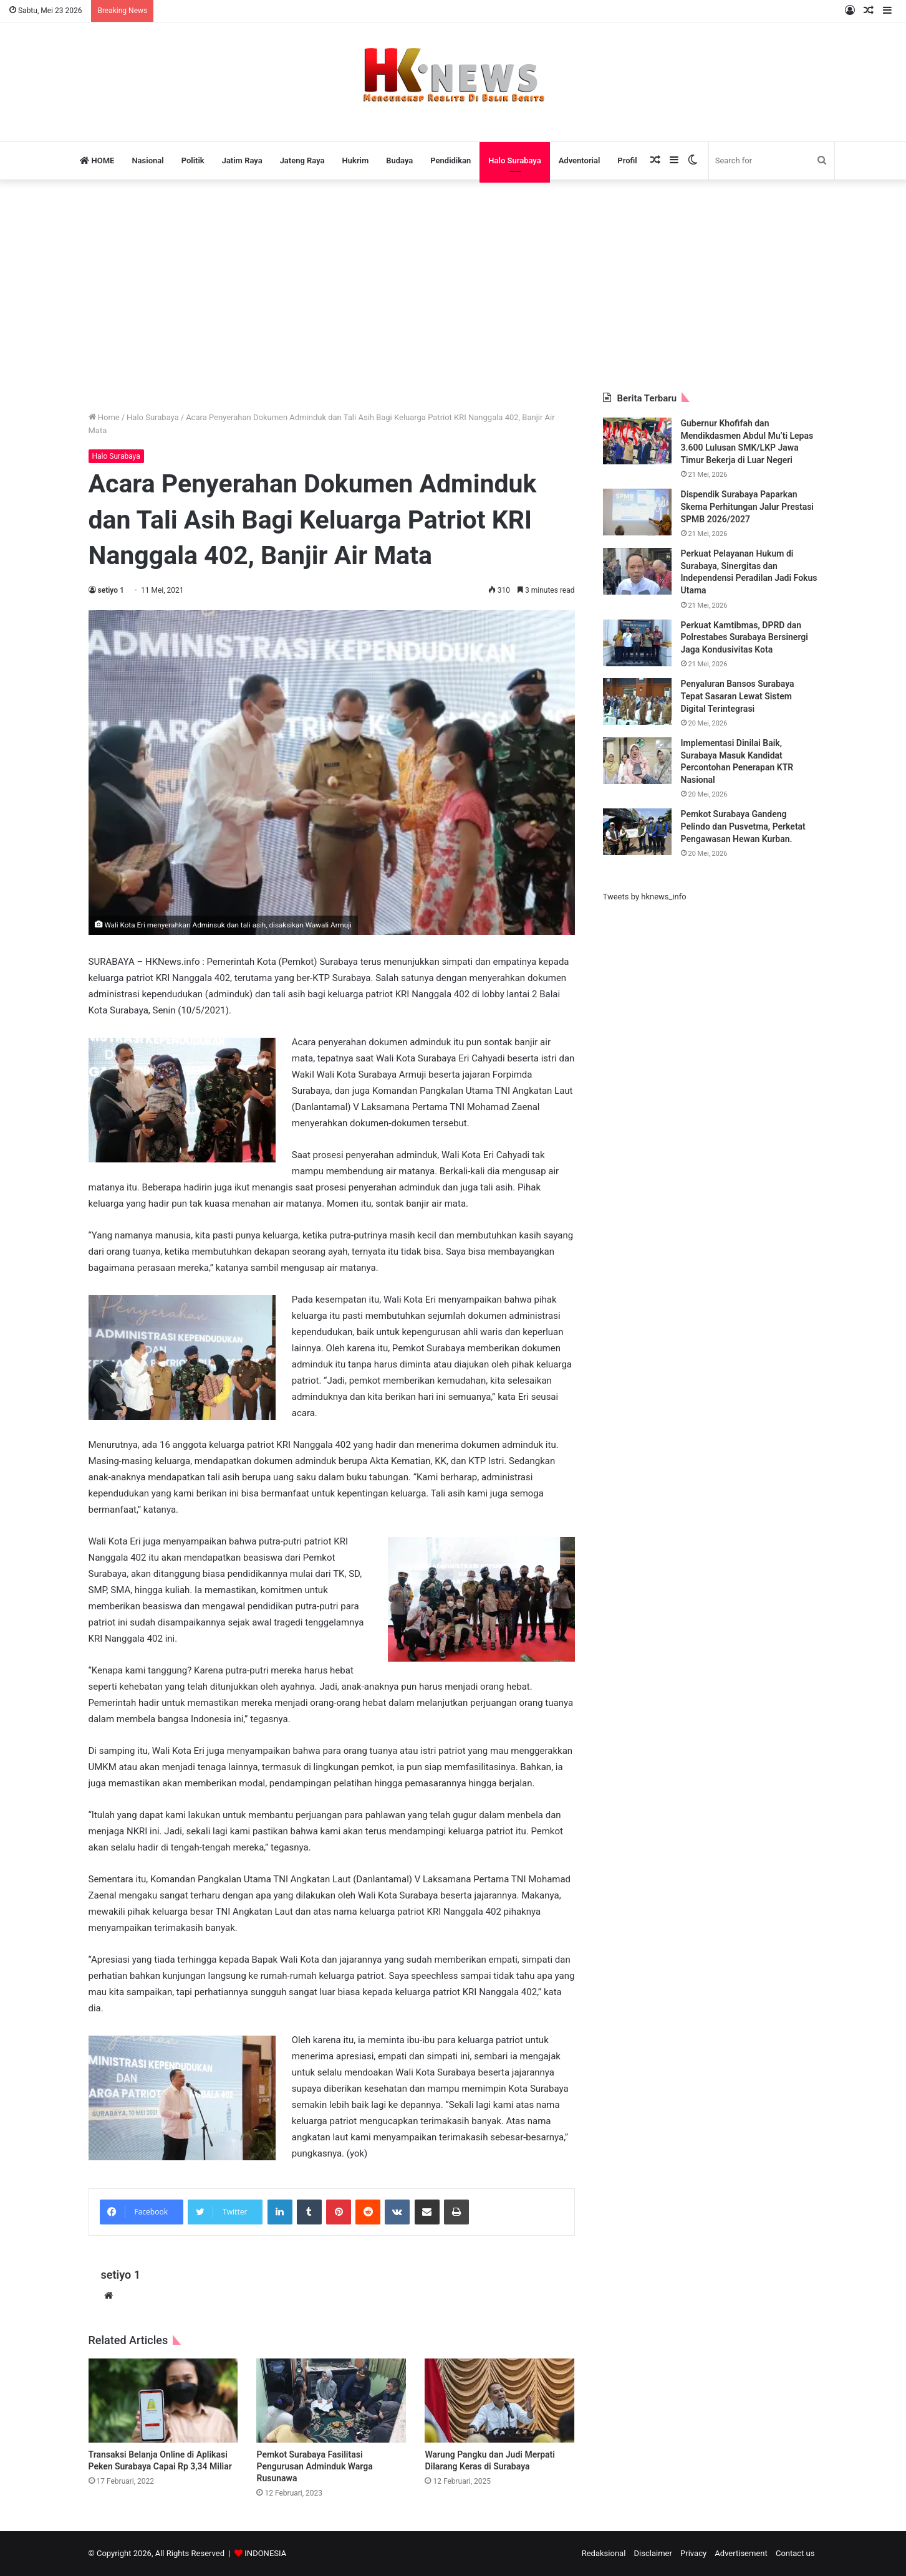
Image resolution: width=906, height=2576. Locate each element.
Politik (193, 160)
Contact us (795, 2553)
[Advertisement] (453, 286)
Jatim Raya (242, 160)
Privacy (693, 2553)
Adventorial (579, 160)
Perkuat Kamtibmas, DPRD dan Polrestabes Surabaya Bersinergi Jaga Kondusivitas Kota (744, 637)
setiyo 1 (111, 590)
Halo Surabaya (514, 160)
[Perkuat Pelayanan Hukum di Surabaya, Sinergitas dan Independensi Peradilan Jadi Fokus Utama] (637, 571)
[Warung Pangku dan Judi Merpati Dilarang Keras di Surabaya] (499, 2400)
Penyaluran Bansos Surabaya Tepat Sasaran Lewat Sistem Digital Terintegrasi (737, 696)
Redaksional (604, 2553)
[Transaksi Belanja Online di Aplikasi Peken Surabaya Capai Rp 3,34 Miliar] (163, 2400)
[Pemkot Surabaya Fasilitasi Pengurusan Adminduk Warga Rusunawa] (331, 2400)
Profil (627, 160)
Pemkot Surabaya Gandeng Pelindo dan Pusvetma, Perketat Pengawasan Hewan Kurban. (743, 826)
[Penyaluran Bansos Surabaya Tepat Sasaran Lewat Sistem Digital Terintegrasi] (637, 701)
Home (104, 417)
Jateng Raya (302, 160)
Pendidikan (450, 160)
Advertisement (741, 2553)
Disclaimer (653, 2553)
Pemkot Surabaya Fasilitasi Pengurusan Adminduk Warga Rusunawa (314, 2466)
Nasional (147, 160)
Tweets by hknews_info (645, 896)
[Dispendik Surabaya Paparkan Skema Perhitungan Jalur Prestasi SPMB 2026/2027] (637, 512)
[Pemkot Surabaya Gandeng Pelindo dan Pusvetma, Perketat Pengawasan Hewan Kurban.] (637, 831)
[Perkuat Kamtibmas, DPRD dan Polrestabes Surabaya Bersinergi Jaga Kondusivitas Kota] (637, 643)
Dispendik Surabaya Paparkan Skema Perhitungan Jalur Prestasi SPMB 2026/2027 (747, 506)
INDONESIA (265, 2553)
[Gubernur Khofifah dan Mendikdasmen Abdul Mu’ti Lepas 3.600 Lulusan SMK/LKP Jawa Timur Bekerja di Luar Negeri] (637, 441)
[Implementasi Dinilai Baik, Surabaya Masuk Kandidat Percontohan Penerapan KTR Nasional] (637, 760)
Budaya (399, 160)
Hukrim (355, 160)
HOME (97, 160)
